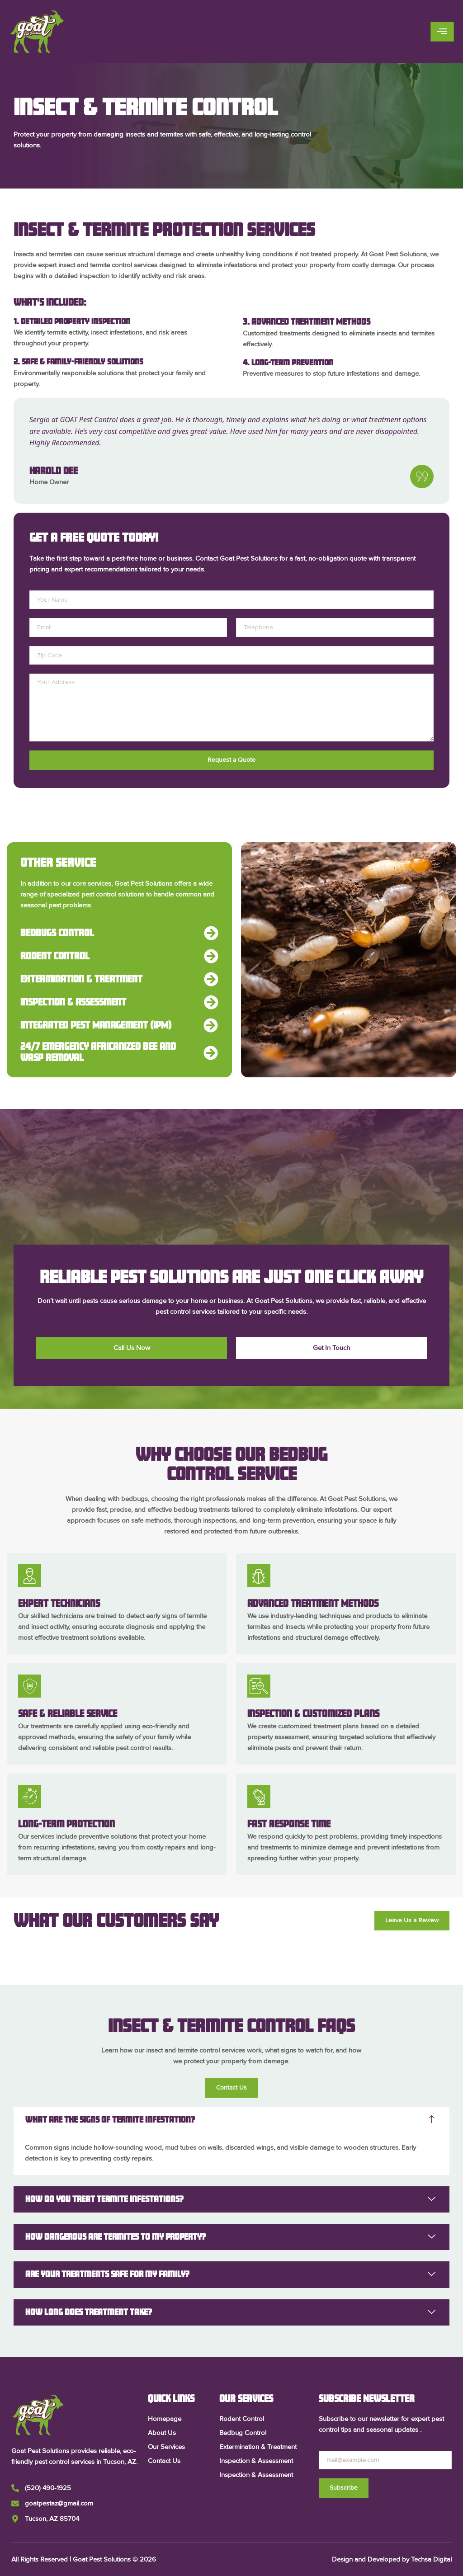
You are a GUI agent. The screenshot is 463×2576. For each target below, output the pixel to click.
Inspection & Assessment (73, 1002)
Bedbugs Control (57, 933)
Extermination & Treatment (81, 979)
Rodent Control (55, 956)
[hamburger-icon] (442, 32)
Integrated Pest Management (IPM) (95, 1025)
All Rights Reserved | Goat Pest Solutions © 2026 (83, 2559)
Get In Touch (331, 1348)
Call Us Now (131, 1348)
